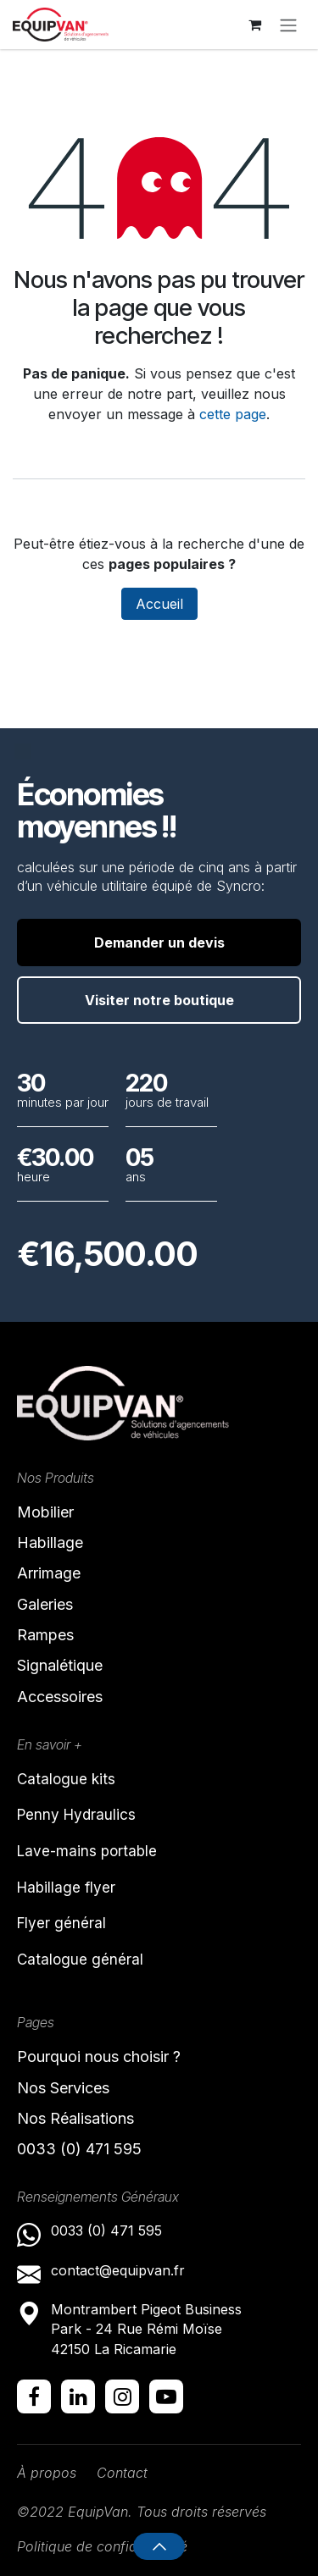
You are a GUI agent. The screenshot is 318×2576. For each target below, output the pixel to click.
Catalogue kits (66, 1779)
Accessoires (60, 1696)
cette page (232, 414)
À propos (46, 2472)
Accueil (159, 603)
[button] (159, 2546)
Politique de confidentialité (102, 2546)
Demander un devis (159, 942)
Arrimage (49, 1573)
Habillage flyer (66, 1887)
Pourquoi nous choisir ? (99, 2056)
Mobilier (45, 1512)
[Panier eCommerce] (254, 24)
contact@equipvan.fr (118, 2270)
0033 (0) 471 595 (81, 2149)
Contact (122, 2472)
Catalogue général (80, 1959)
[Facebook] (34, 2396)
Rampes (45, 1635)
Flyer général (61, 1923)
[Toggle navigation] (288, 24)
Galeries (45, 1604)
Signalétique (60, 1665)
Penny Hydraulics (76, 1814)
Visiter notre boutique (159, 1000)
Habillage (50, 1542)
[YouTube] (166, 2396)
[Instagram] (122, 2396)
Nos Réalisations (75, 2118)
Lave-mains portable (87, 1851)
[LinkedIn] (78, 2396)
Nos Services (63, 2088)
